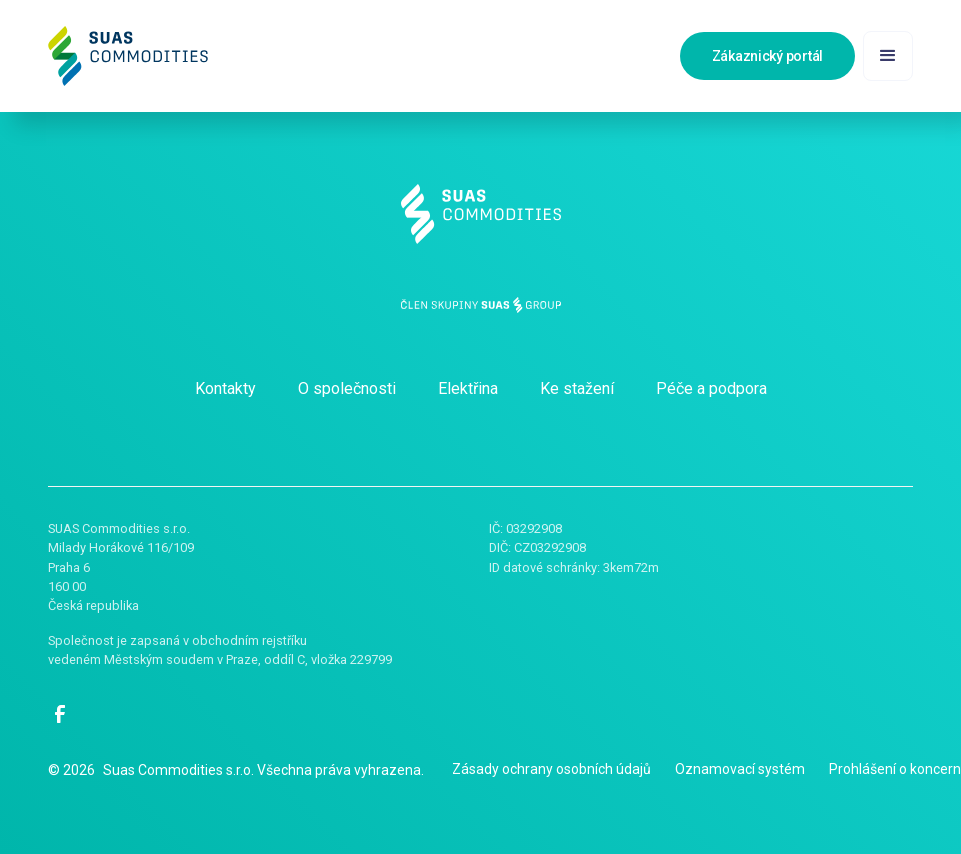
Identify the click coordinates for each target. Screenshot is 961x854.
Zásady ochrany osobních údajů (551, 769)
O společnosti (347, 388)
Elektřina (468, 388)
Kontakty (225, 388)
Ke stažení (577, 388)
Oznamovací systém (740, 769)
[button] (888, 56)
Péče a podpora (711, 388)
